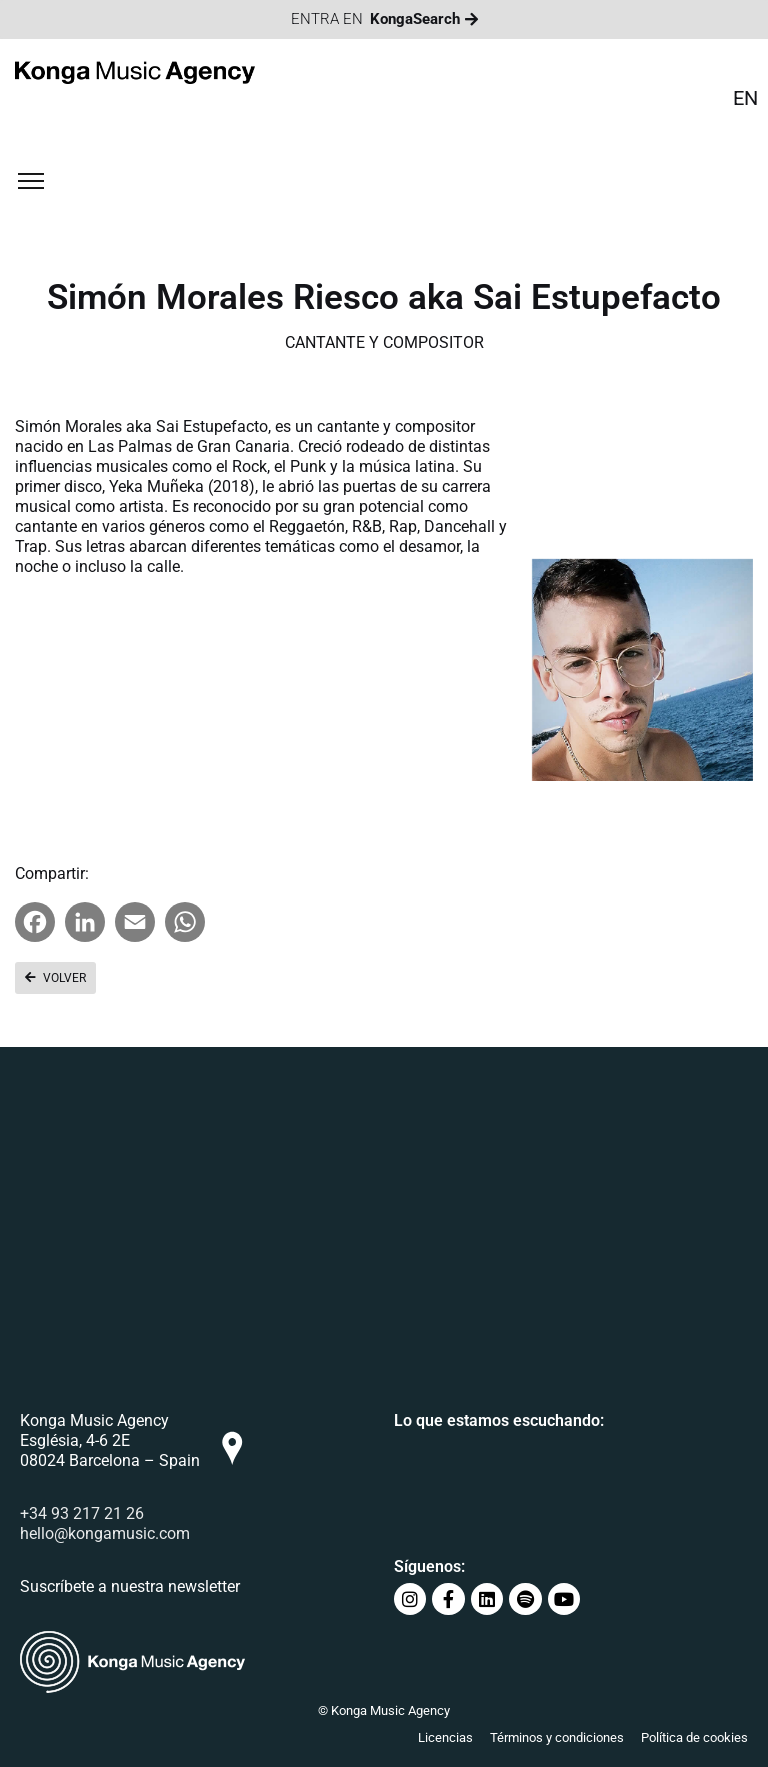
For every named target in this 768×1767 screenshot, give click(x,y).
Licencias (445, 1737)
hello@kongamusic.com (105, 1533)
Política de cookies (694, 1737)
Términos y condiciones (557, 1737)
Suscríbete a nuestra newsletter (130, 1586)
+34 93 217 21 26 (82, 1513)
